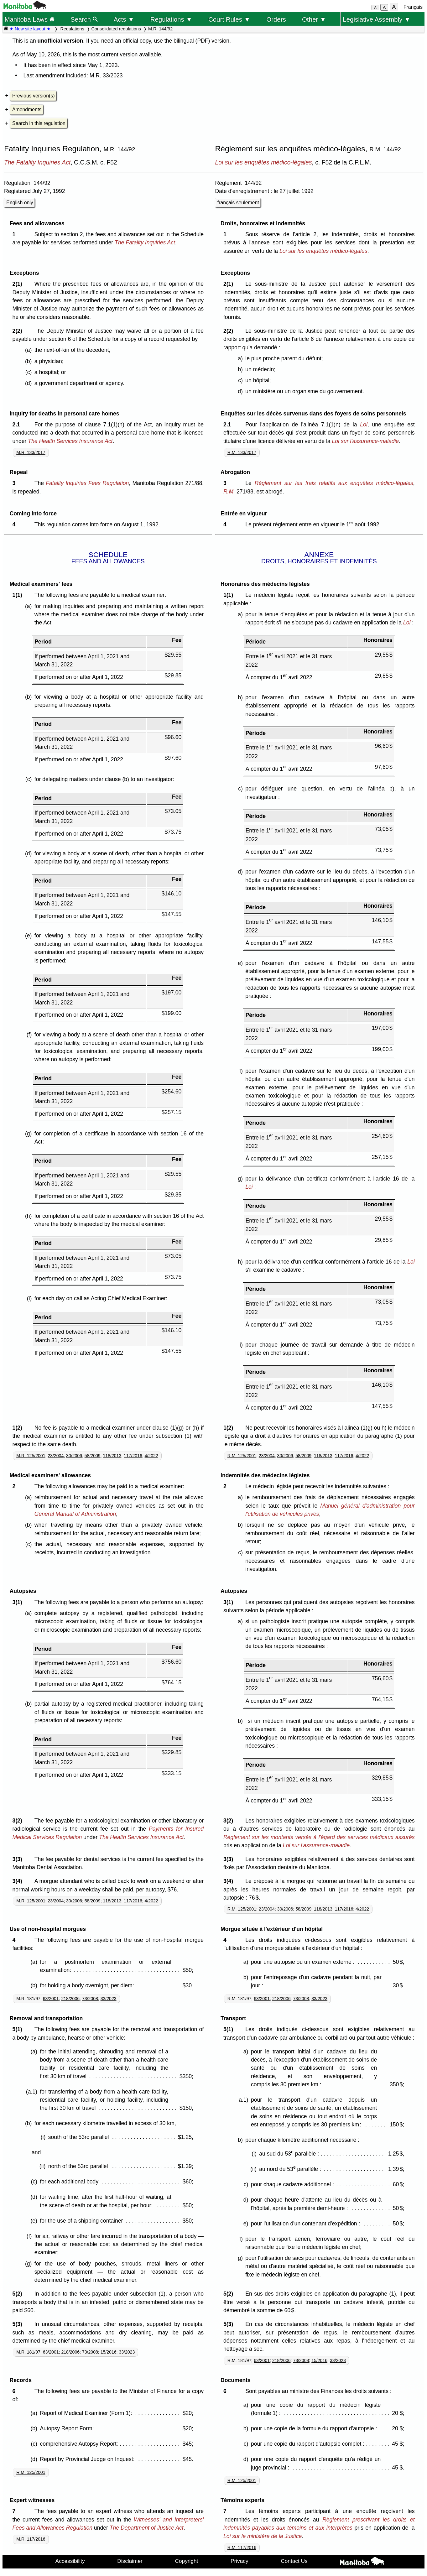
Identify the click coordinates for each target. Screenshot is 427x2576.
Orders (276, 19)
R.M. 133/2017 (241, 452)
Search (84, 19)
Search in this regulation (38, 123)
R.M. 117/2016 (241, 2547)
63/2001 (51, 1998)
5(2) (18, 2294)
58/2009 (93, 1455)
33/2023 (109, 1998)
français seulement (238, 202)
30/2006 (74, 1455)
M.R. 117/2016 (30, 2539)
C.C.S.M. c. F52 (95, 162)
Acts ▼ (124, 19)
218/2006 (70, 1998)
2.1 (17, 424)
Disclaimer (130, 2561)
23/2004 (56, 1455)
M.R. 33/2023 (106, 75)
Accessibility (70, 2561)
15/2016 (109, 2351)
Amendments (26, 109)
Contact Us (294, 2561)
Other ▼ (314, 19)
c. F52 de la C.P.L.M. (343, 162)
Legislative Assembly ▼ (376, 19)
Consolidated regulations (116, 28)
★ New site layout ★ (30, 28)
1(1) (18, 595)
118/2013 (112, 1455)
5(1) (18, 2029)
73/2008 (90, 1998)
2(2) (18, 331)
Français (413, 7)
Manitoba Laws (29, 19)
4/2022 (151, 1455)
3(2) (18, 1820)
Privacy (239, 2561)
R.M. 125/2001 (241, 1455)
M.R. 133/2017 (30, 452)
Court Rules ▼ (229, 19)
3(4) (18, 1881)
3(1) (18, 1602)
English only (19, 202)
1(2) (18, 1428)
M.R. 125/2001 (30, 1455)
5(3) (18, 2324)
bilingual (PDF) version (201, 41)
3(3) (18, 1859)
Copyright (186, 2561)
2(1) (18, 284)
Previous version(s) (33, 95)
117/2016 (133, 1455)
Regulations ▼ (171, 19)
